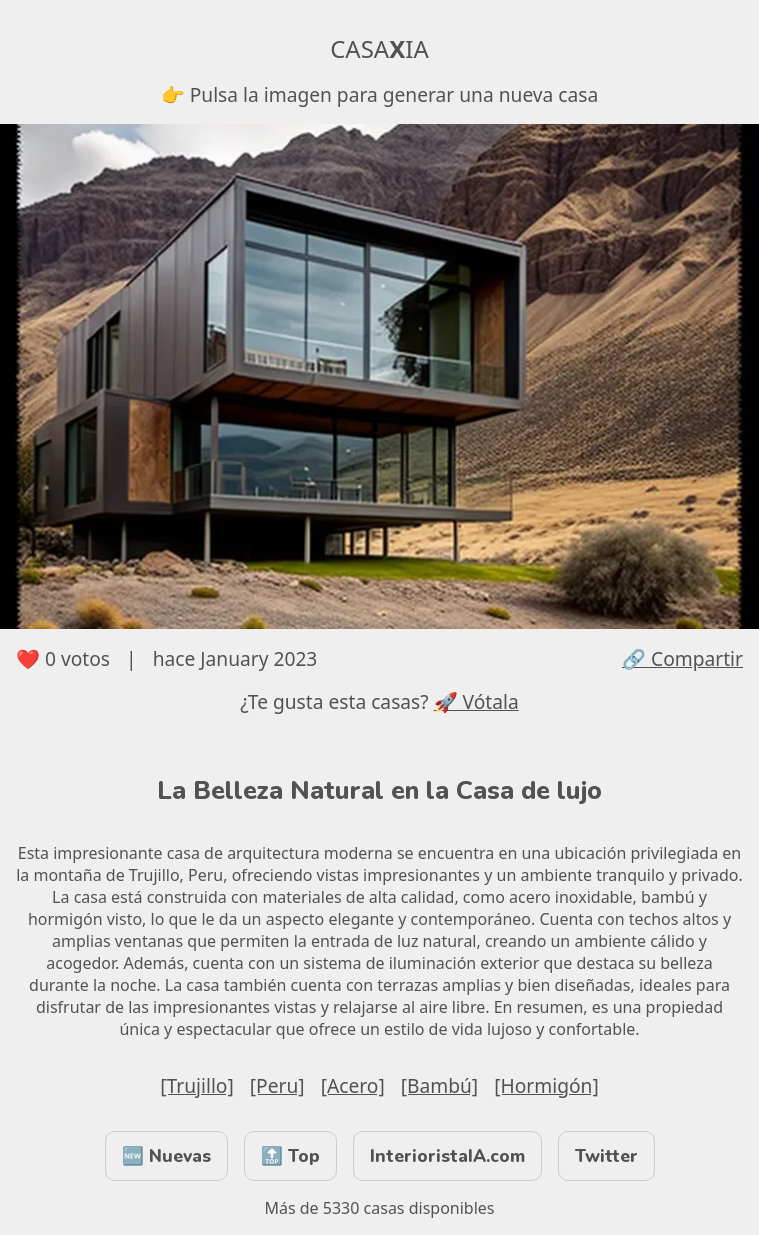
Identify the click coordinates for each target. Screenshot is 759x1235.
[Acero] (353, 1085)
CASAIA (379, 48)
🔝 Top (290, 1156)
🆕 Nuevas (166, 1156)
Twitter (606, 1156)
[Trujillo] (197, 1085)
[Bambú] (439, 1085)
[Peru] (277, 1085)
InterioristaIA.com (447, 1156)
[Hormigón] (546, 1085)
